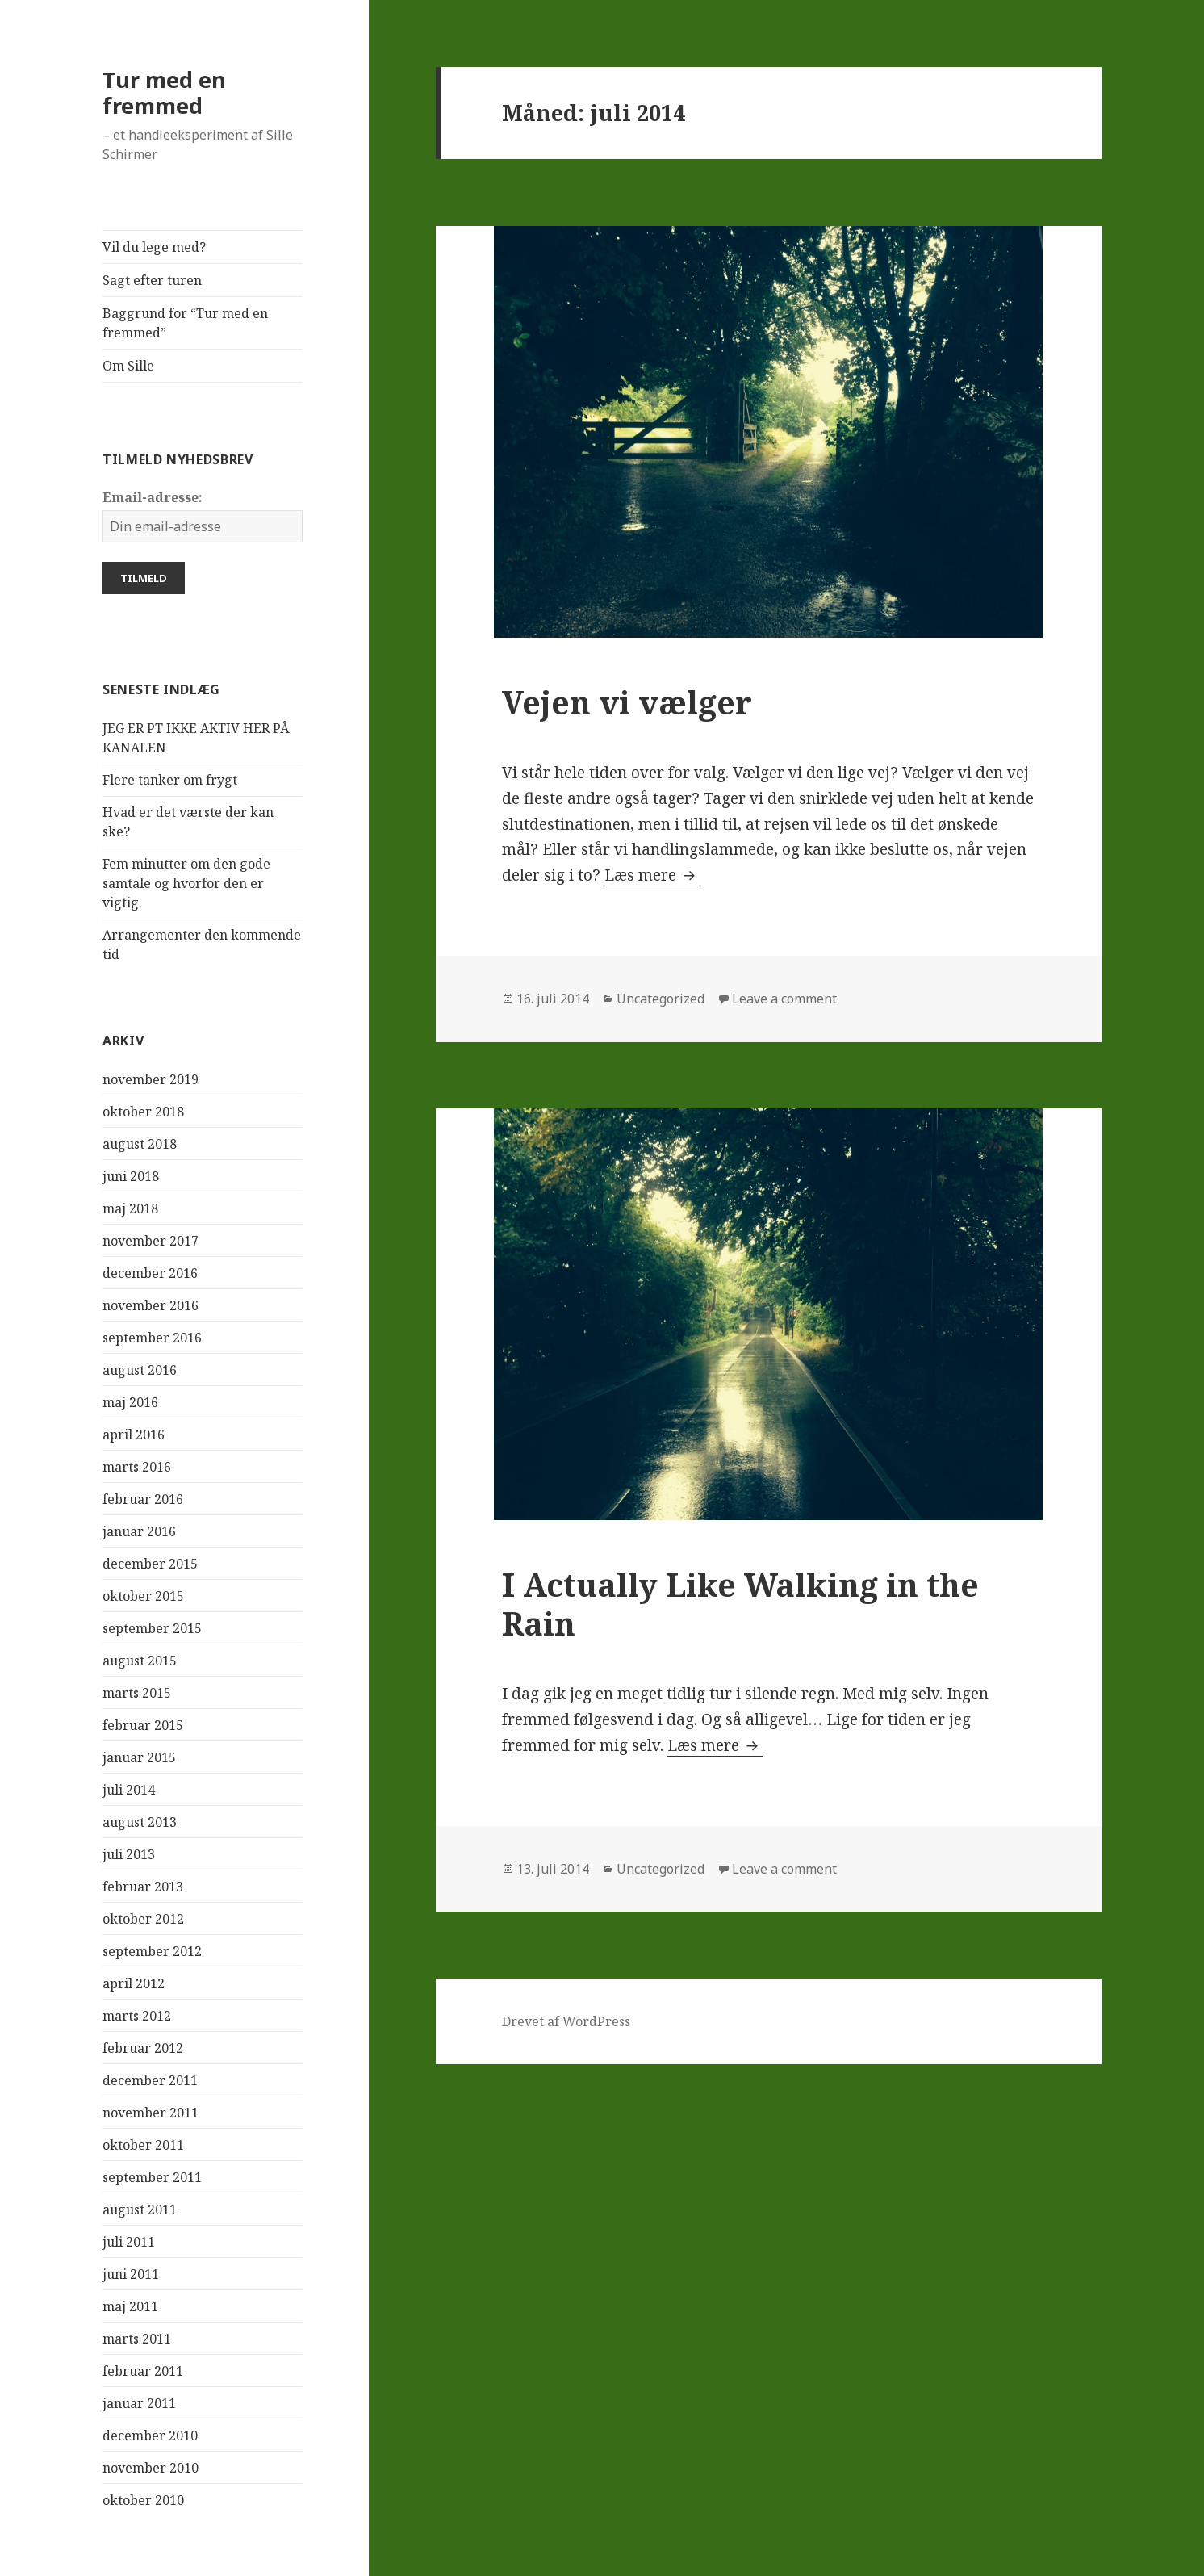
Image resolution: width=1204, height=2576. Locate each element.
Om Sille (128, 366)
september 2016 (152, 1338)
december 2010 (150, 2435)
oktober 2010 (143, 2500)
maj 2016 (130, 1402)
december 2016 (150, 1273)
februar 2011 (142, 2371)
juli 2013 (128, 1854)
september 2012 (152, 1951)
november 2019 (150, 1079)
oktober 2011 (143, 2145)
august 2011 (139, 2209)
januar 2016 (139, 1531)
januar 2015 (139, 1757)
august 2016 (139, 1370)
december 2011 (150, 2080)
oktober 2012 (143, 1919)
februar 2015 (142, 1725)
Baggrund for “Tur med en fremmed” (185, 322)
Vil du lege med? (154, 247)
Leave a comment (784, 998)
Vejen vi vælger (627, 702)
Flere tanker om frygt (169, 780)
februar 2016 (142, 1499)
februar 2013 (142, 1886)
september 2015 (152, 1628)
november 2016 (150, 1305)
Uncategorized (660, 998)
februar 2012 (142, 2048)
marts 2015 (136, 1693)
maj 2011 (130, 2306)
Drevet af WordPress (566, 2021)
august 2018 (139, 1144)
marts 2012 (136, 2016)
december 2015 (150, 1564)
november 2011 (150, 2113)
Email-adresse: (152, 497)
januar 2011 (139, 2403)
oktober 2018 (143, 1111)
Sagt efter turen (152, 280)
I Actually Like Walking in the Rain (740, 1603)
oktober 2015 (143, 1596)
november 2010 (150, 2468)
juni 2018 (130, 1176)
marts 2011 (136, 2339)
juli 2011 (128, 2242)
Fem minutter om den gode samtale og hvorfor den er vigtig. (186, 883)
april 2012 (133, 1983)
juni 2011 (130, 2274)
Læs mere (652, 875)
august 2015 (139, 1660)
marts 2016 (136, 1467)
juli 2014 (128, 1790)
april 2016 (133, 1434)
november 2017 (150, 1241)
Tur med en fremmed (164, 92)
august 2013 (139, 1822)
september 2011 (152, 2177)
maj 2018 (130, 1208)
